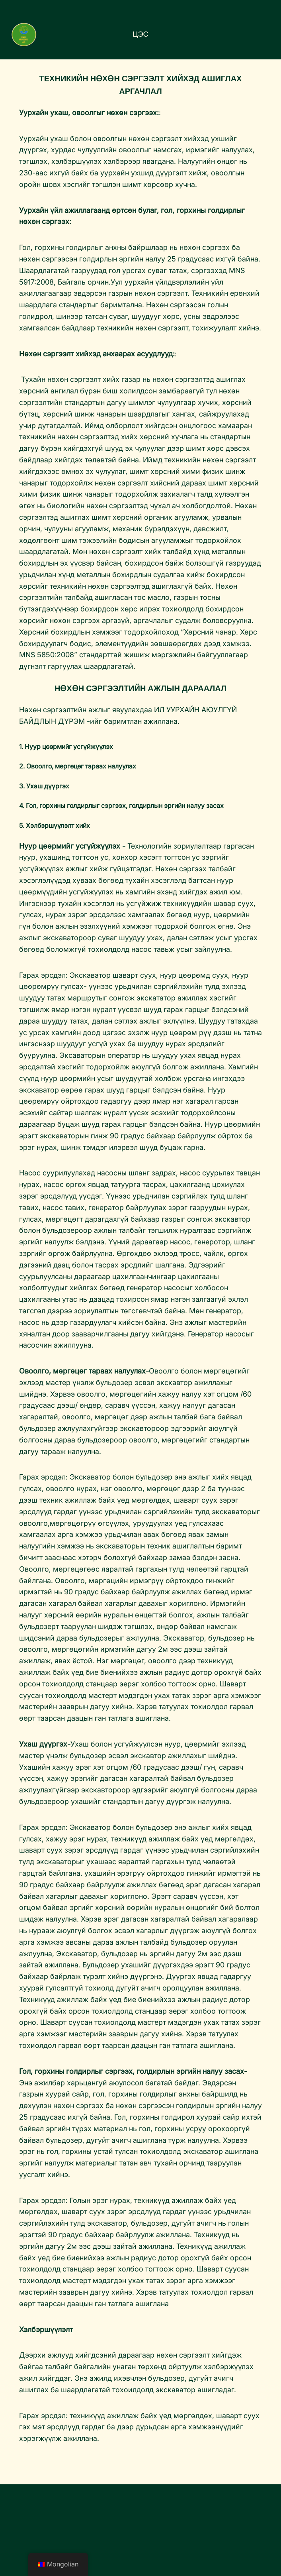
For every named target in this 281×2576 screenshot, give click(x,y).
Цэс (140, 34)
